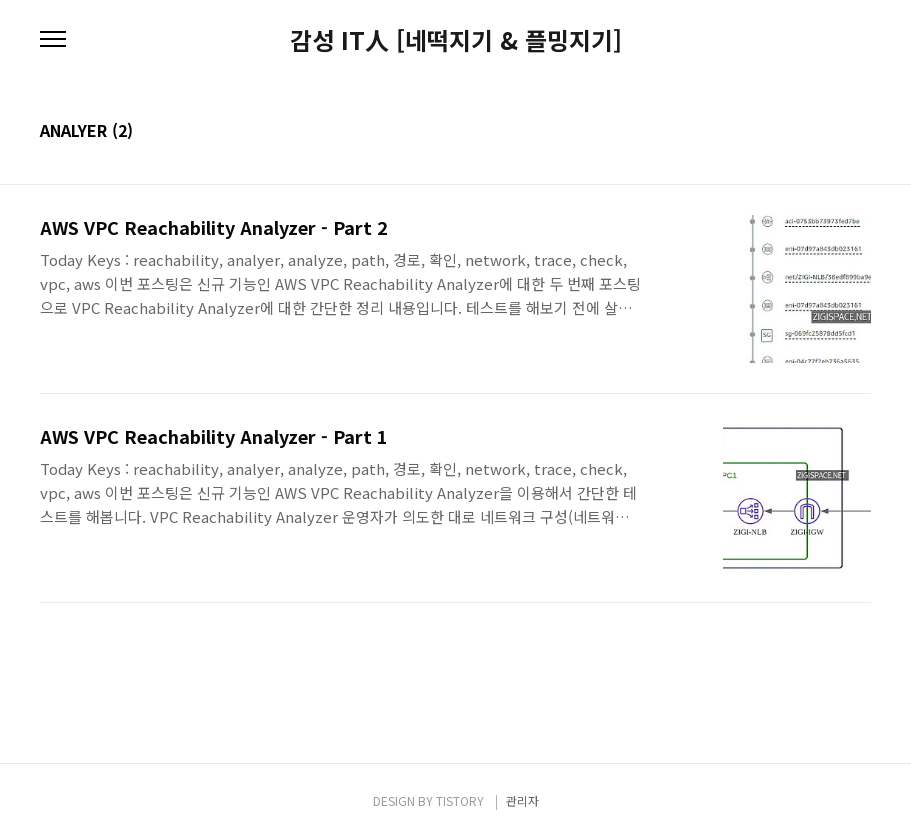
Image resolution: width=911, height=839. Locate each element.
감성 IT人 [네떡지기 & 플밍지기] (456, 40)
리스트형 (859, 132)
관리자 (522, 800)
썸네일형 (831, 132)
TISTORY (460, 800)
